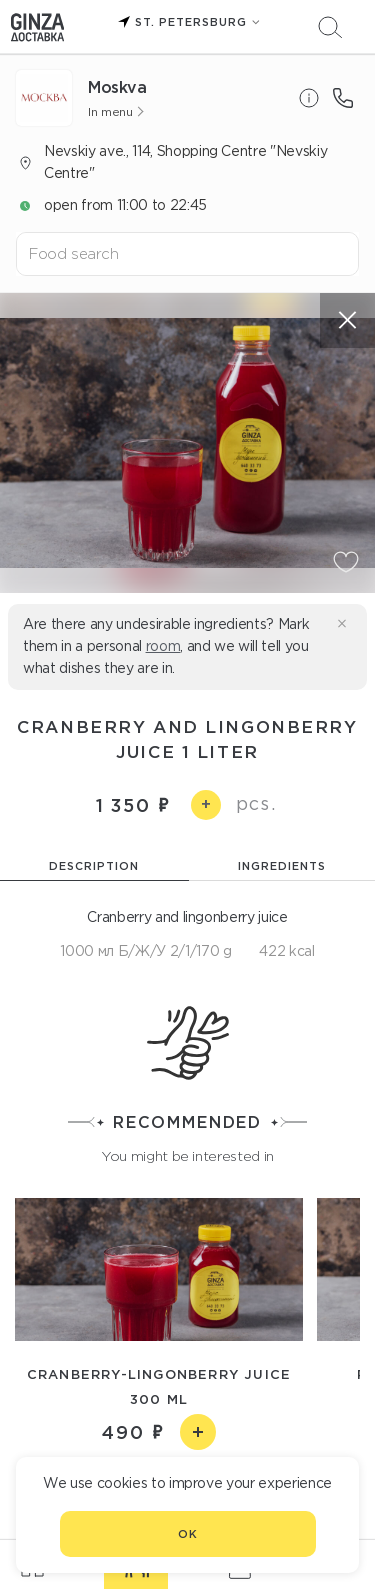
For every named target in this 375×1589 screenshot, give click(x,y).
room (163, 646)
